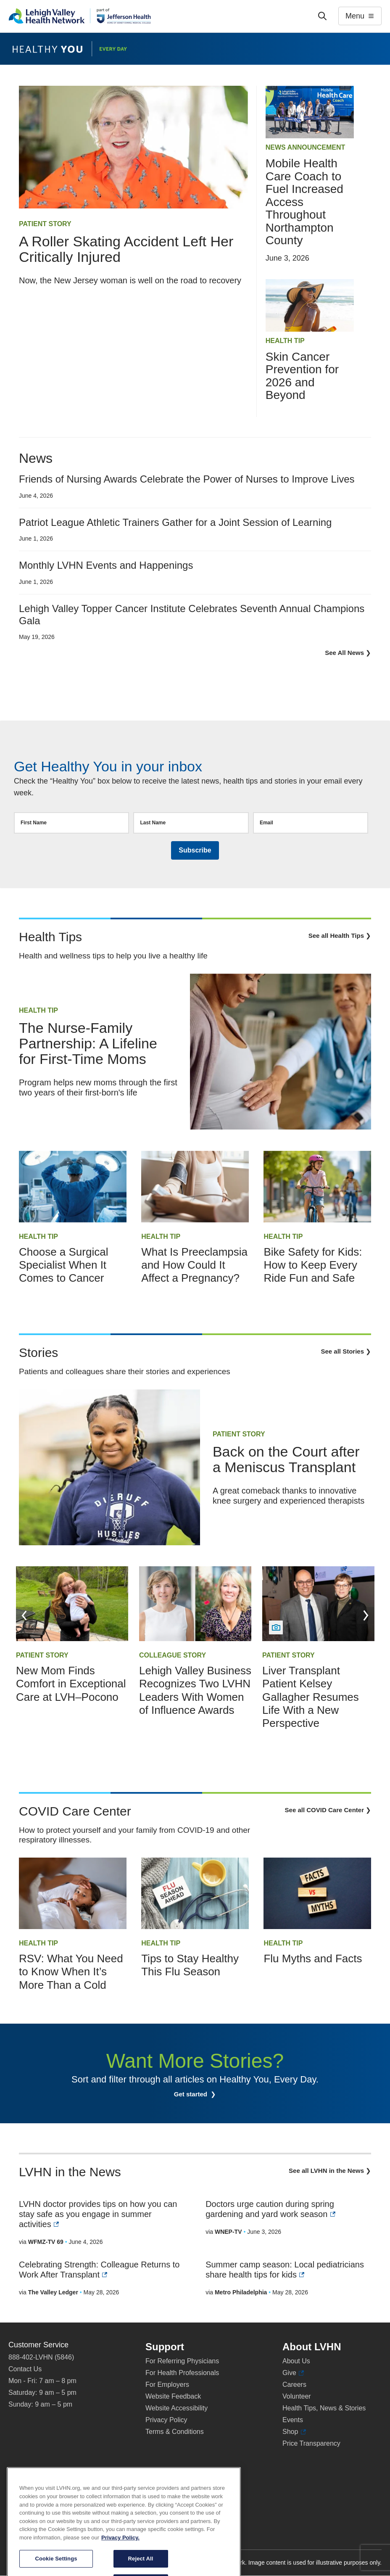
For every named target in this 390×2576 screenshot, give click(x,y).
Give (293, 2373)
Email (266, 823)
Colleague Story (172, 1655)
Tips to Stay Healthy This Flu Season (190, 1965)
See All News (344, 652)
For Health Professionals (182, 2372)
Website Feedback (173, 2396)
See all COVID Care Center (324, 1809)
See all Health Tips (336, 935)
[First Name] (71, 823)
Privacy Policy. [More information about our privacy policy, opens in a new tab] (120, 2569)
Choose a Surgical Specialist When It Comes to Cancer (63, 1265)
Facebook (27, 2487)
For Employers (167, 2384)
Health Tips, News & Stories (324, 2408)
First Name (34, 823)
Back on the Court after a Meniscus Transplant (286, 1459)
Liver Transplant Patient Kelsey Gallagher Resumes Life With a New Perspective (310, 1696)
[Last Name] (190, 823)
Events (292, 2419)
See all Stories (342, 1351)
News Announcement (305, 147)
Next (365, 1615)
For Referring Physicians (182, 2361)
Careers (294, 2384)
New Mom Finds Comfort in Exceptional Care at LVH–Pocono (71, 1683)
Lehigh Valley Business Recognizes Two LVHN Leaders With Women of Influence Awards (195, 1690)
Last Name (153, 823)
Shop (294, 2432)
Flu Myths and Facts (313, 1958)
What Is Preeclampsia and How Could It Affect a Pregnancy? (194, 1265)
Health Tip (285, 340)
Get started (191, 2094)
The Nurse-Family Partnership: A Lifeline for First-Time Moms (88, 1043)
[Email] (310, 823)
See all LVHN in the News (326, 2170)
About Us (296, 2361)
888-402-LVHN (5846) (41, 2357)
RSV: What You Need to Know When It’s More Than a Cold (71, 1971)
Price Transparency (311, 2443)
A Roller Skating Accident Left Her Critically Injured (126, 249)
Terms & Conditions (174, 2431)
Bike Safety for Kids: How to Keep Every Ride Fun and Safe (313, 1265)
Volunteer (296, 2396)
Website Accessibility (176, 2408)
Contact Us (25, 2369)
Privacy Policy (166, 2419)
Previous (24, 1615)
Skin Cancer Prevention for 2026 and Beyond (302, 376)
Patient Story (45, 223)
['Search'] (322, 16)
